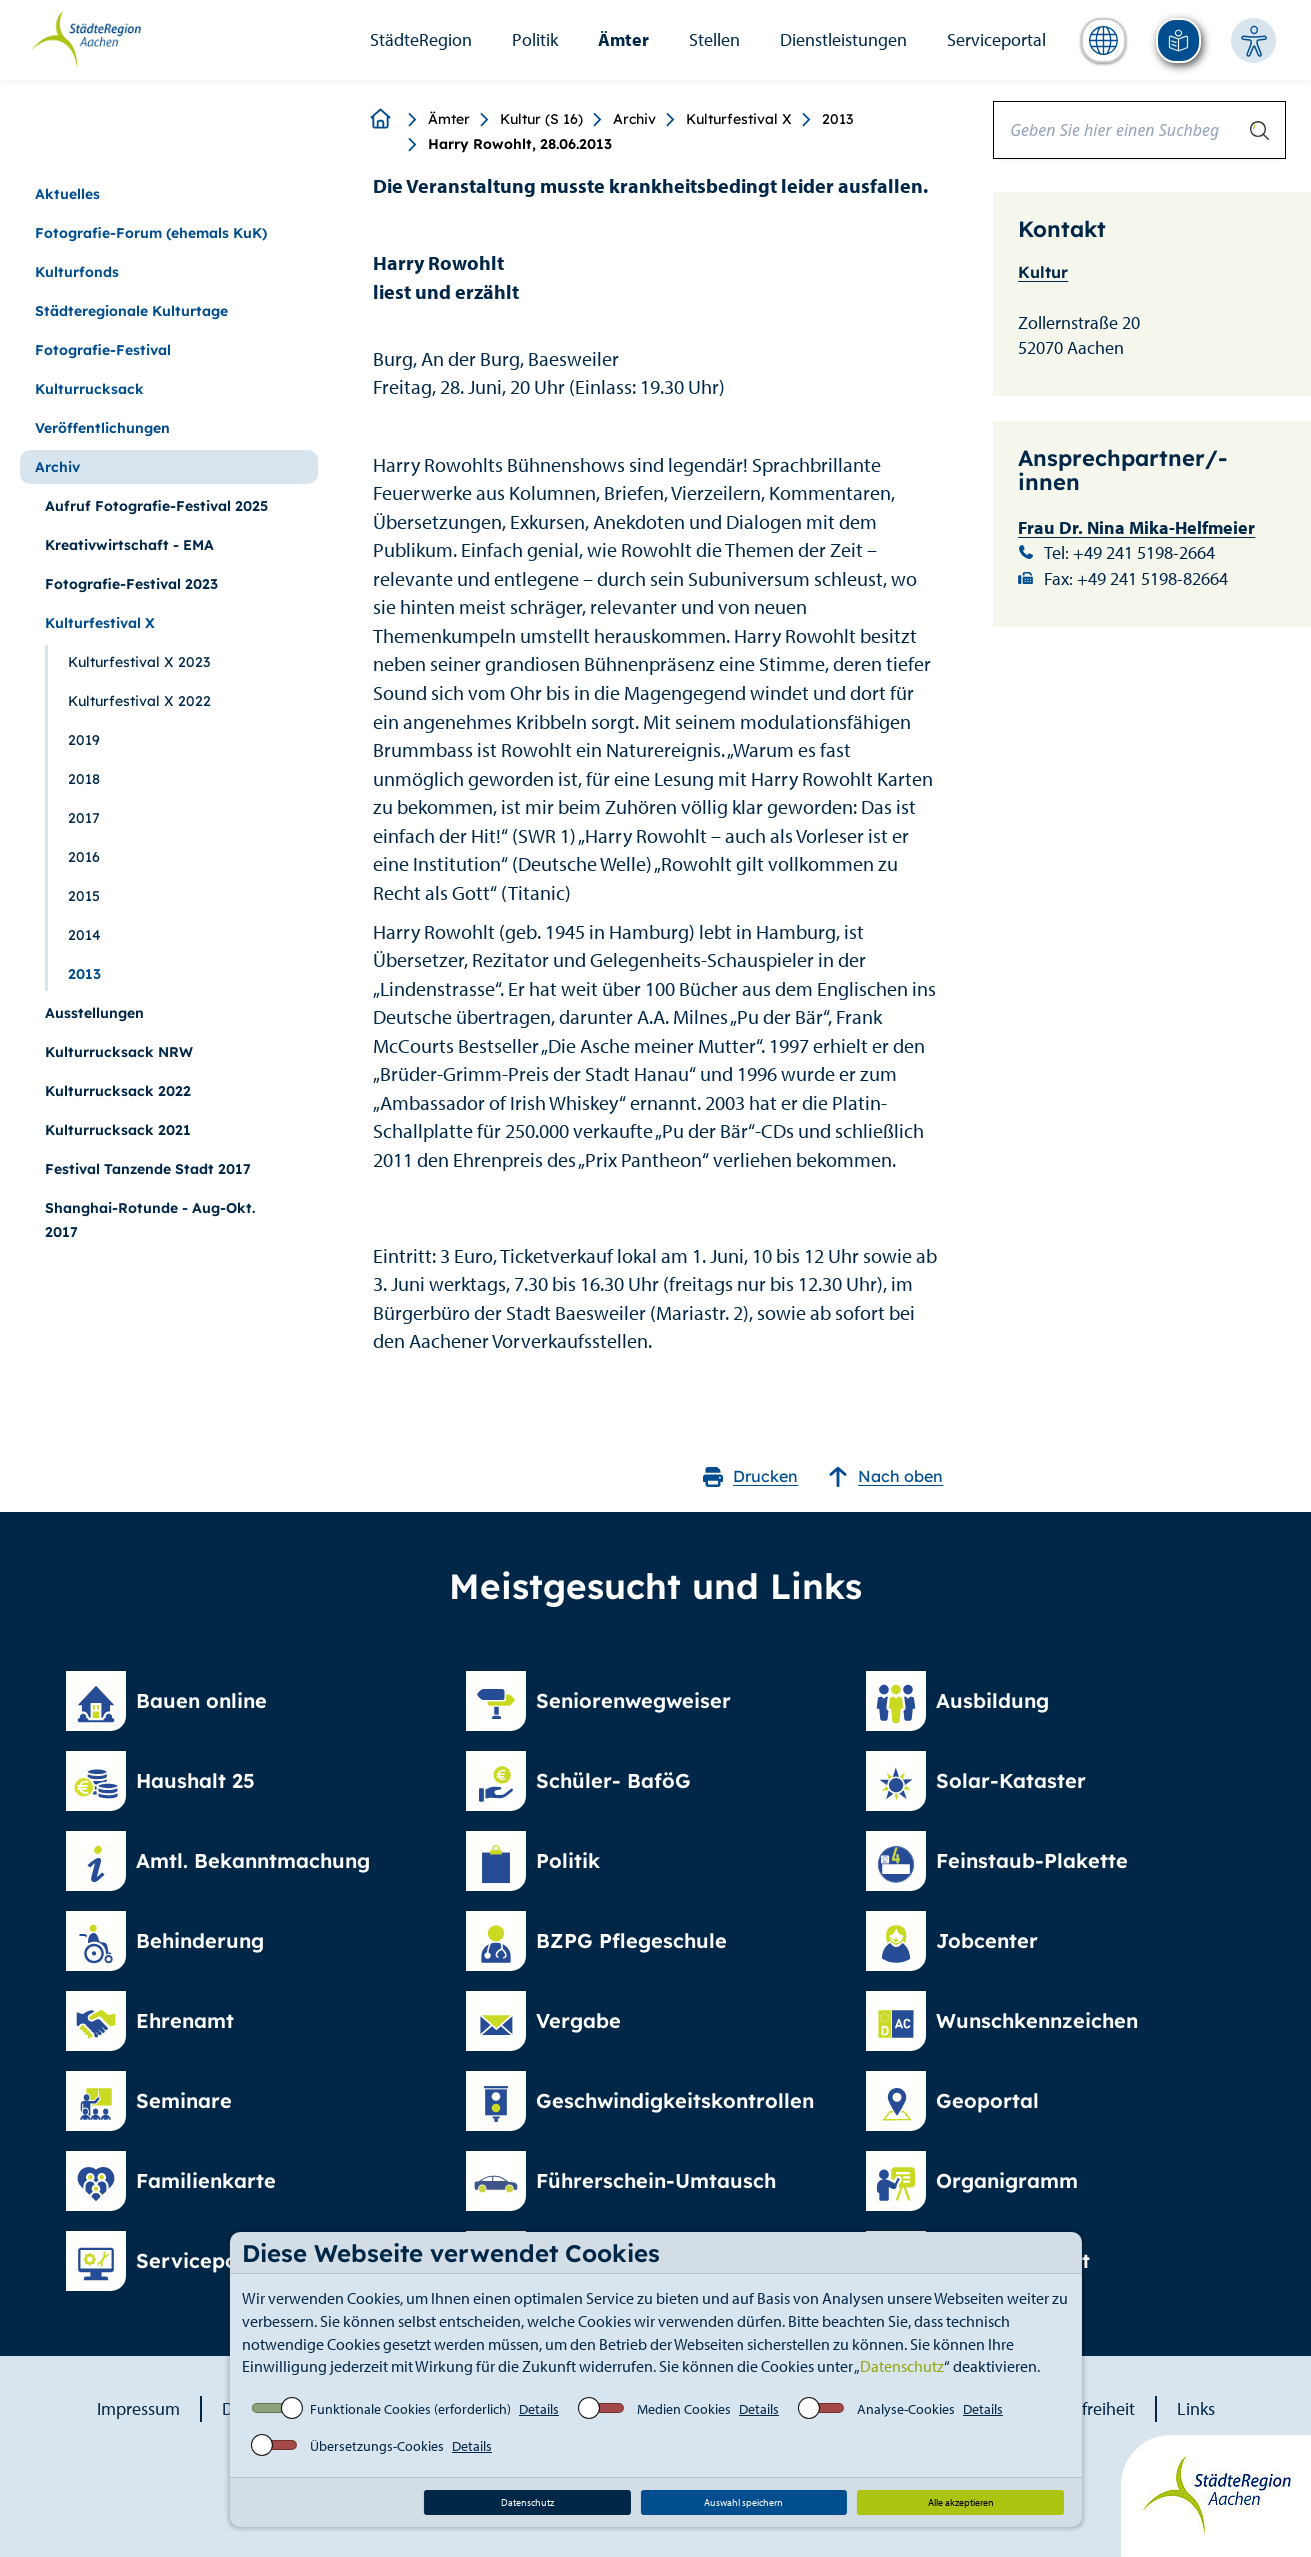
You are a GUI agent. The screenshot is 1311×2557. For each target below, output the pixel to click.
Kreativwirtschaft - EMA (129, 545)
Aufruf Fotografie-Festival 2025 (156, 506)
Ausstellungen (94, 1013)
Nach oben (885, 1476)
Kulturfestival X (739, 119)
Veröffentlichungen (102, 428)
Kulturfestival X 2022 (139, 701)
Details (539, 2409)
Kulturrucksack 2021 (118, 1130)
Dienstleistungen (843, 39)
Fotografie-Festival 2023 (131, 584)
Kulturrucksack (89, 389)
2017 (84, 818)
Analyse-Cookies (906, 2409)
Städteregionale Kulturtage (131, 311)
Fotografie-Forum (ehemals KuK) (151, 233)
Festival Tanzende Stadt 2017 (148, 1169)
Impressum (138, 2408)
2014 (84, 935)
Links (1196, 2408)
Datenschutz (902, 2366)
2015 (84, 896)
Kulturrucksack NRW (119, 1052)
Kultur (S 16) (541, 119)
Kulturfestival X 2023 (139, 662)
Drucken (750, 1476)
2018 (84, 779)
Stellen (714, 39)
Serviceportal (996, 39)
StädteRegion (421, 39)
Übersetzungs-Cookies (377, 2446)
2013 (837, 119)
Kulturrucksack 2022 (118, 1091)
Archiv (634, 119)
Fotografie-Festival (103, 350)
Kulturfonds (77, 272)
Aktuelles (67, 194)
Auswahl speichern (743, 2502)
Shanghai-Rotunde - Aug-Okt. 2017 (150, 1220)
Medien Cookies (684, 2409)
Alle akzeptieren (961, 2502)
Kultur (1043, 272)
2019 (84, 740)
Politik (535, 39)
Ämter (623, 39)
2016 (84, 857)
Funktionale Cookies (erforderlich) (410, 2409)
